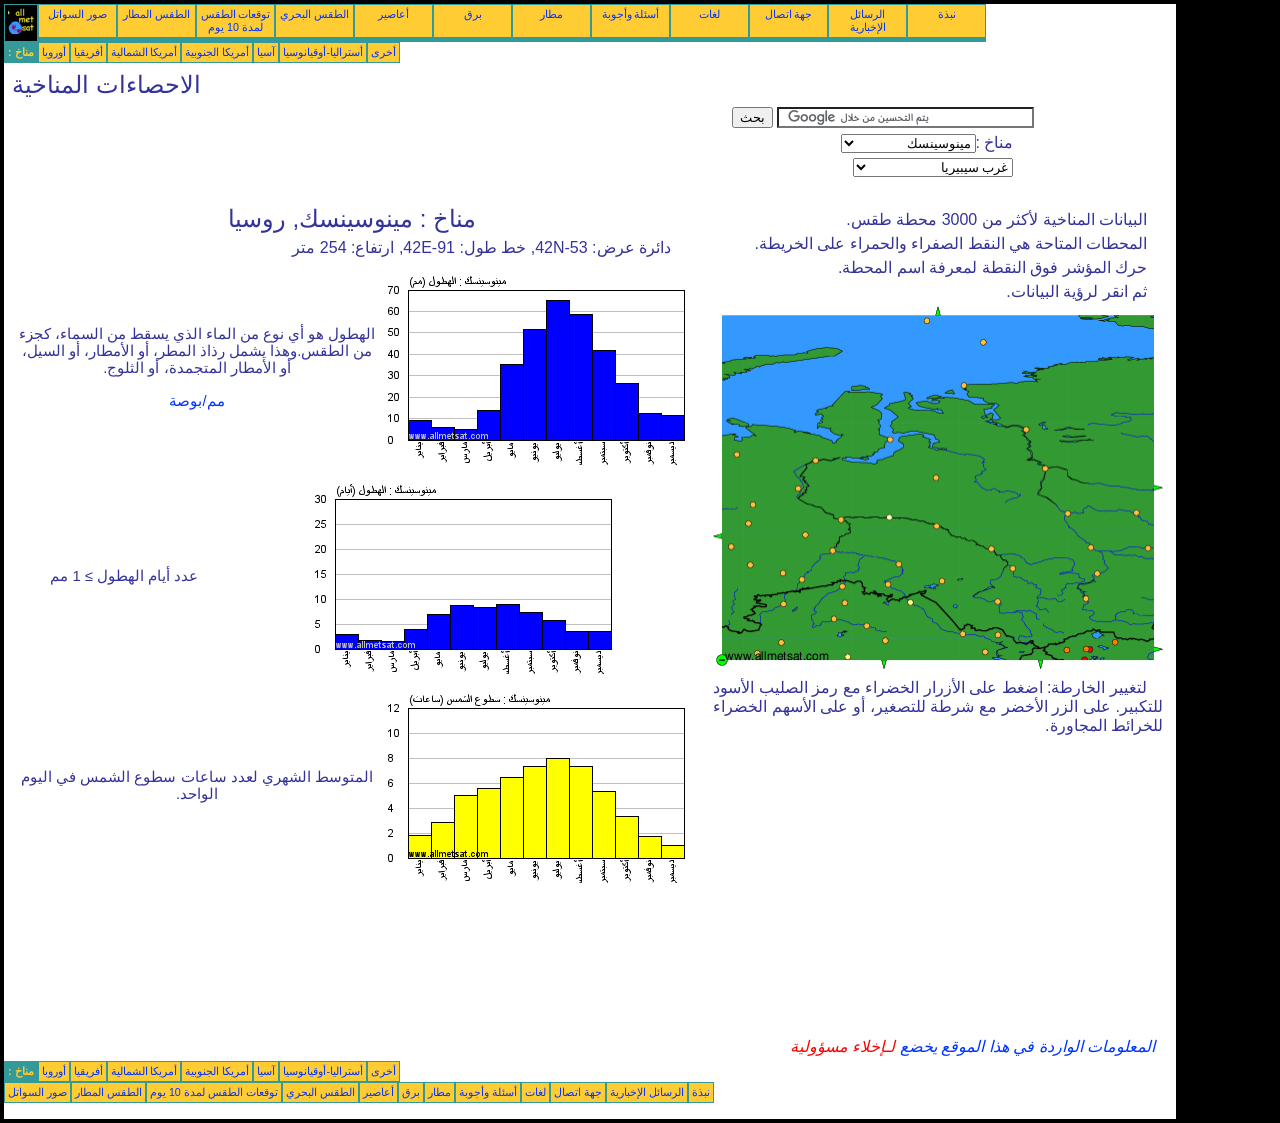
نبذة (947, 14)
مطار (551, 14)
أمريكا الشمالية (144, 52)
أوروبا (54, 52)
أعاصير (393, 14)
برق (473, 14)
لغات (709, 14)
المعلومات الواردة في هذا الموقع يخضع (1025, 1046)
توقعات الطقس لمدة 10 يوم (236, 20)
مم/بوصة (196, 401)
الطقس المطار (156, 14)
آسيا (266, 52)
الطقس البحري (314, 14)
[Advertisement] (368, 152)
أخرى (383, 52)
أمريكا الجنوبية (217, 52)
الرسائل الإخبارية (868, 20)
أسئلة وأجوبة (631, 14)
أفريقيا (88, 52)
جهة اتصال (789, 14)
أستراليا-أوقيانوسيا (323, 52)
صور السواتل (77, 14)
